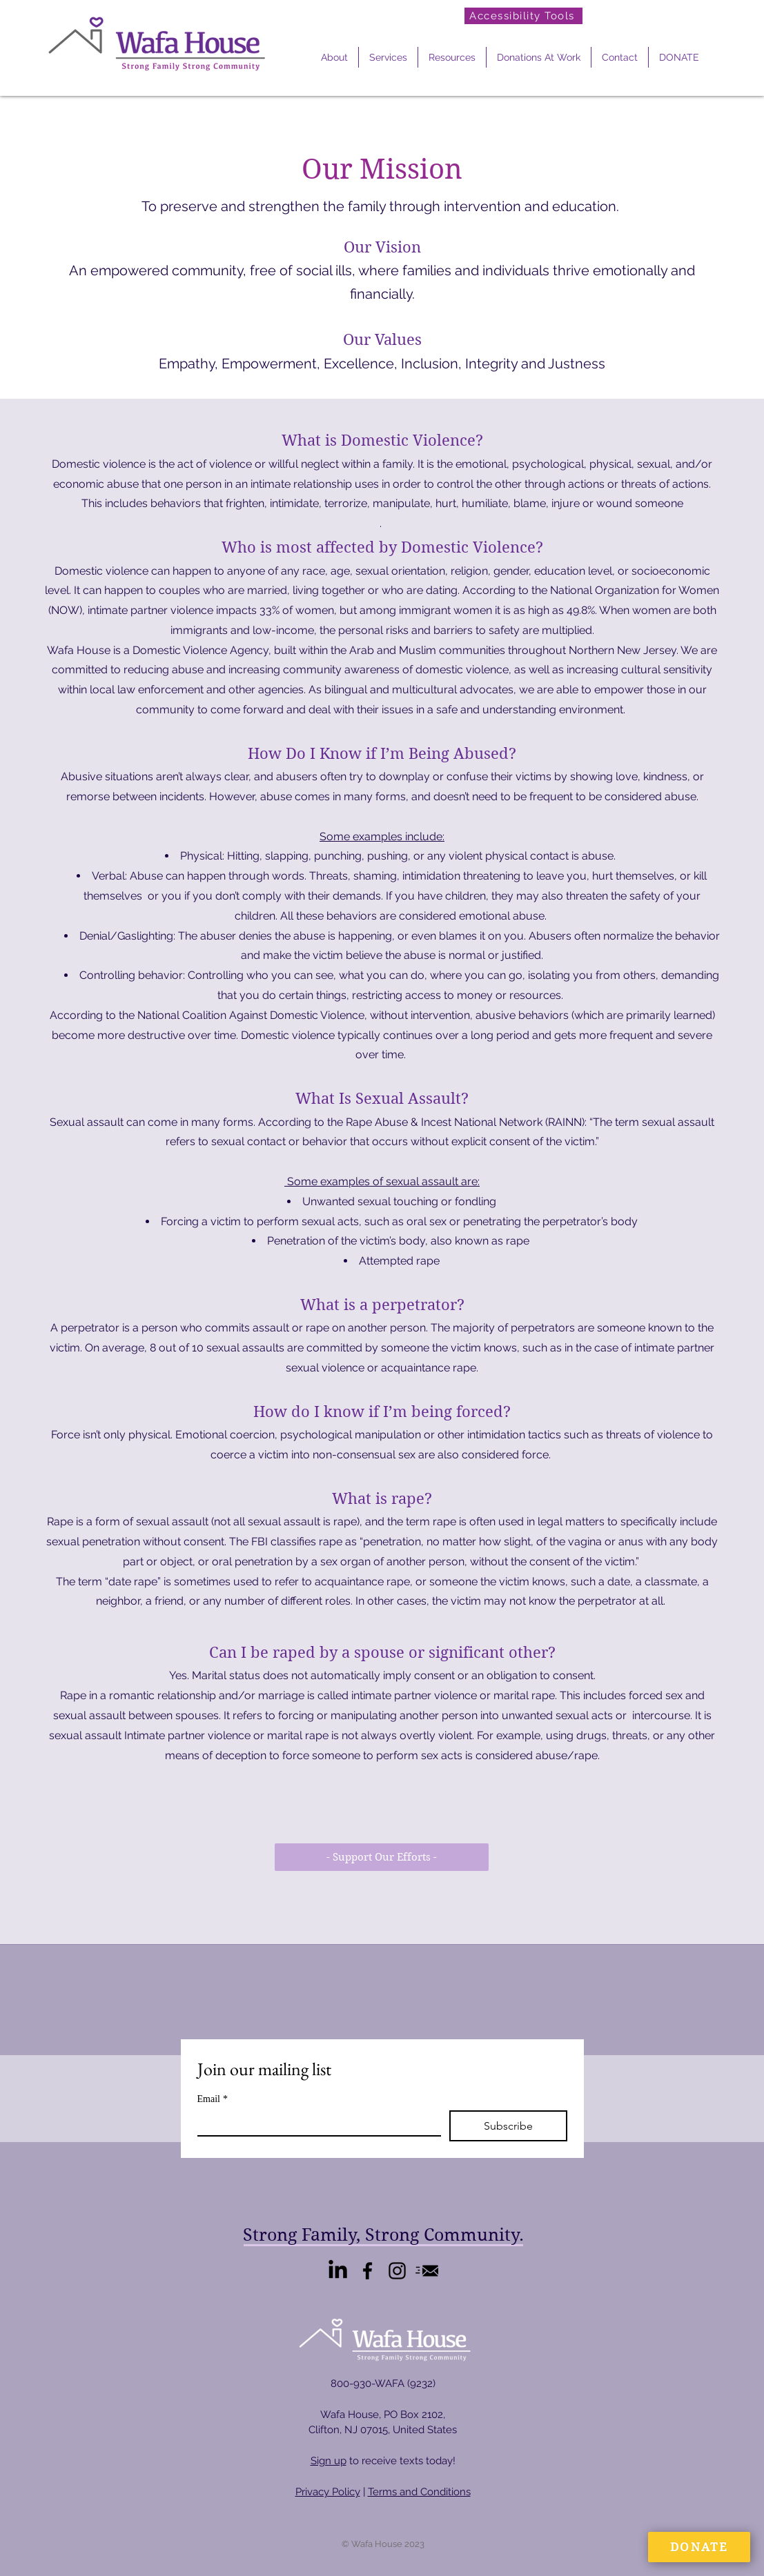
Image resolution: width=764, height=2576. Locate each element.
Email (212, 2099)
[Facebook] (367, 2270)
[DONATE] (699, 2547)
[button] (334, 57)
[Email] (315, 2122)
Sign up (328, 2461)
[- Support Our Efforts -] (382, 1857)
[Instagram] (397, 2270)
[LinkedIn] (337, 2270)
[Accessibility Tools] (523, 16)
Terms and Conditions (419, 2492)
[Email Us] (426, 2270)
